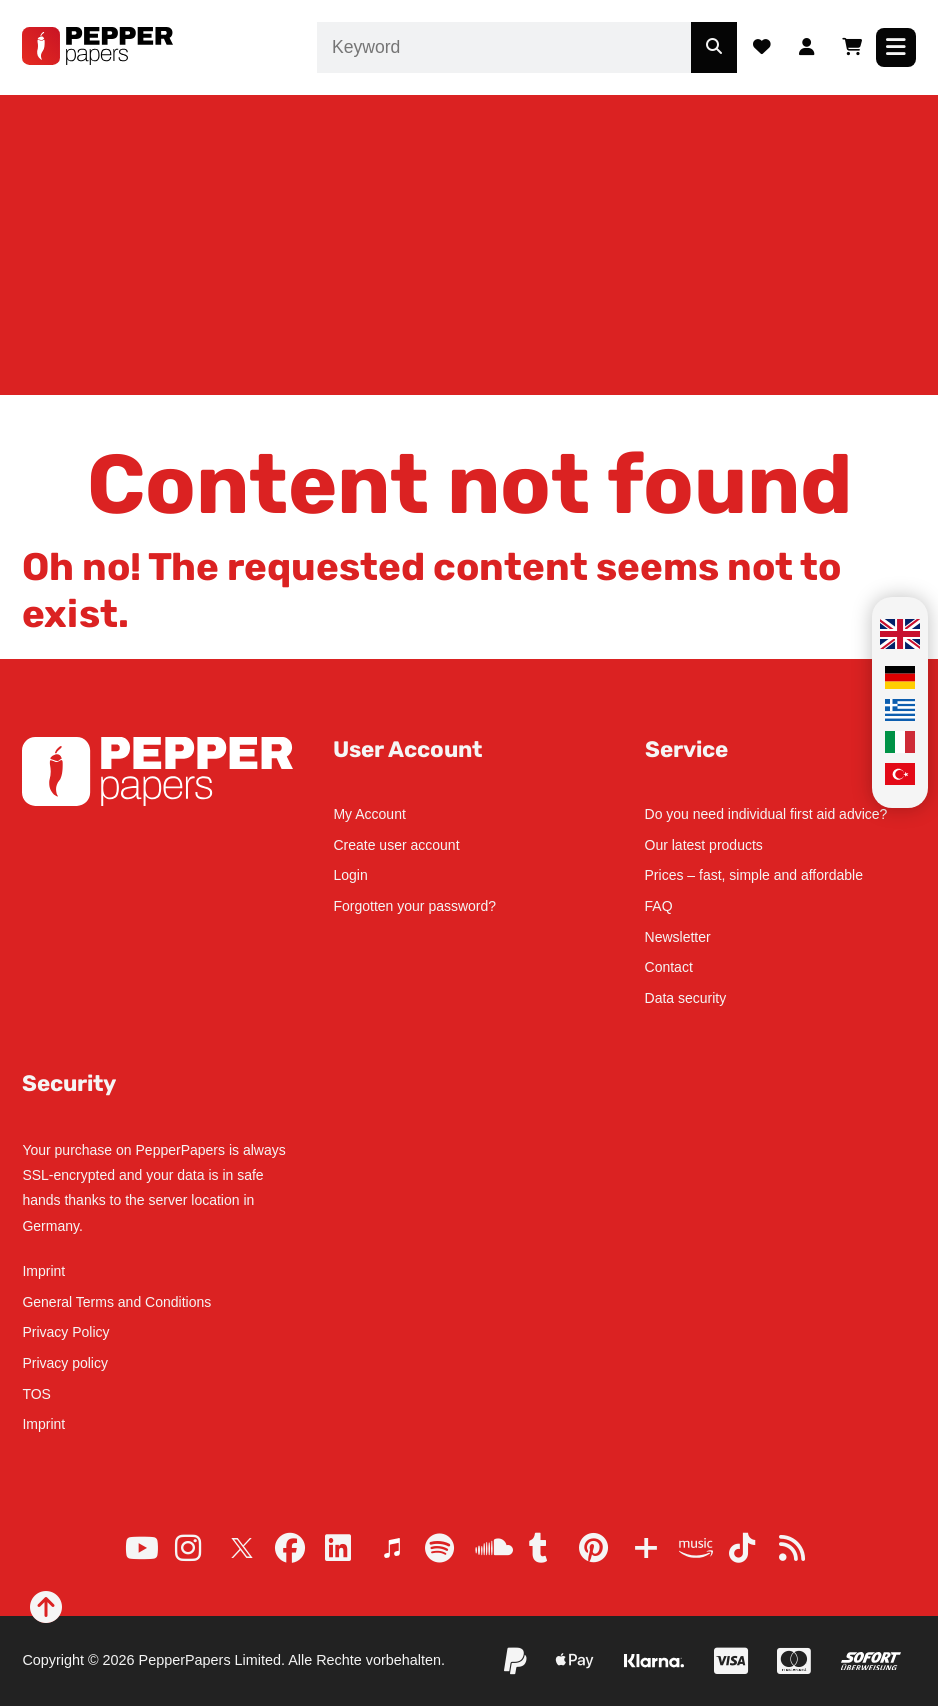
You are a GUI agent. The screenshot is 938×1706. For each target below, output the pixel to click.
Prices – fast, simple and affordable (754, 875)
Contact (669, 967)
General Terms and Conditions (116, 1302)
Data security (686, 998)
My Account (369, 814)
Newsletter (678, 937)
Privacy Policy (65, 1332)
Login (350, 875)
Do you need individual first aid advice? (766, 814)
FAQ (659, 906)
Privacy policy (65, 1363)
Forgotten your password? (414, 906)
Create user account (396, 845)
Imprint (43, 1271)
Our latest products (704, 845)
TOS (36, 1394)
